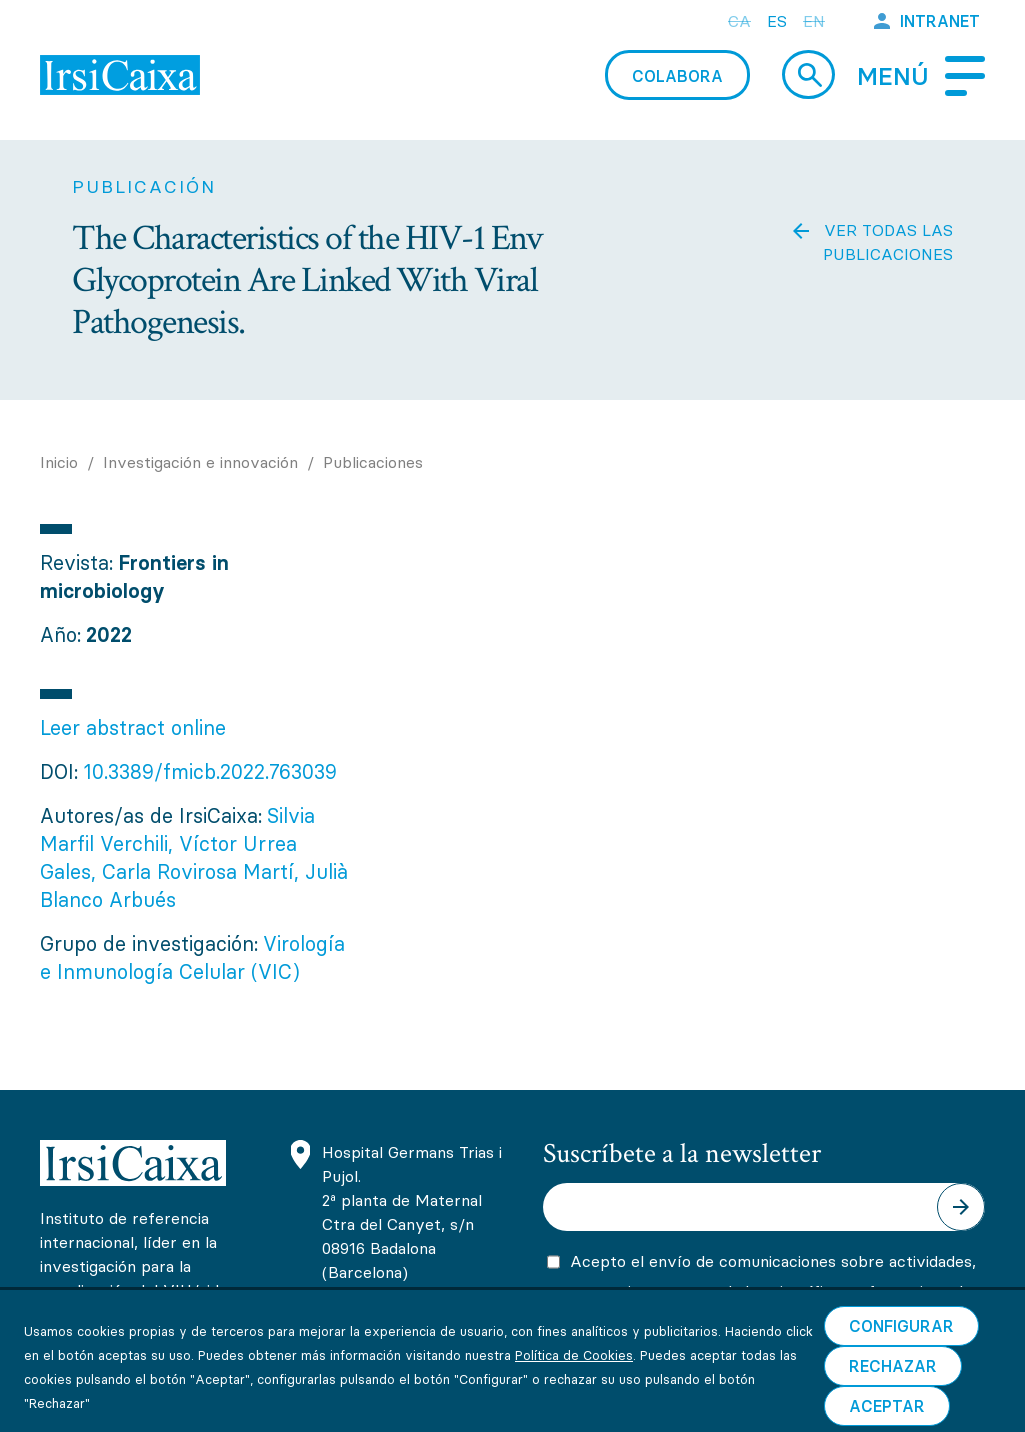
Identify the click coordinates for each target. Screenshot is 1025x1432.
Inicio (59, 462)
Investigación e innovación (203, 462)
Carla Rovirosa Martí (198, 871)
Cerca (808, 74)
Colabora (677, 76)
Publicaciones (373, 462)
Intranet (940, 21)
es (777, 21)
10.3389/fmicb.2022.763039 (210, 771)
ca (739, 21)
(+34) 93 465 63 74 (396, 1314)
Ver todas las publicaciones (888, 242)
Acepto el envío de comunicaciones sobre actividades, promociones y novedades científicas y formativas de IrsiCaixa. (773, 1291)
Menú (893, 76)
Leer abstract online (133, 727)
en (814, 21)
